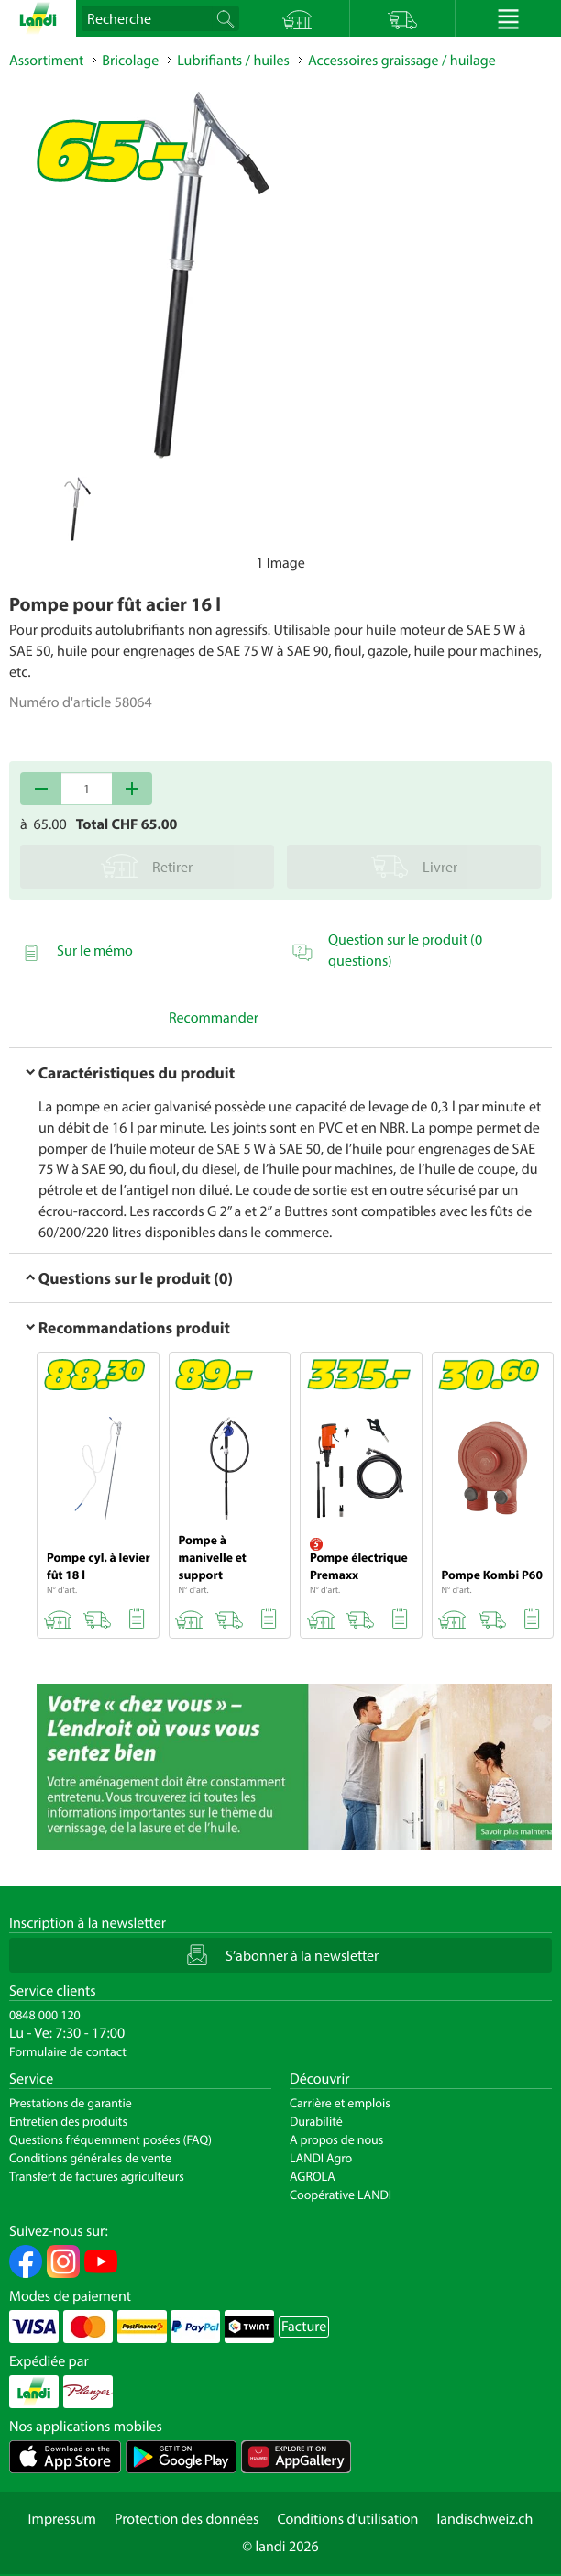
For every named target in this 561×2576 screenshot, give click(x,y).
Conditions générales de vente (90, 2158)
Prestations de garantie (70, 2103)
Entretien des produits (68, 2121)
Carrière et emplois (340, 2103)
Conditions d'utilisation (347, 2519)
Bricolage (130, 60)
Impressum (62, 2519)
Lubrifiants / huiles (233, 60)
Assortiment (46, 60)
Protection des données (187, 2519)
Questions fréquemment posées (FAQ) (110, 2139)
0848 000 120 (45, 2015)
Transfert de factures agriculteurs (96, 2176)
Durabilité (316, 2121)
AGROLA (313, 2176)
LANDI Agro (321, 2158)
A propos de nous (336, 2139)
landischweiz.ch (485, 2519)
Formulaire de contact (67, 2051)
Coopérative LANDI (340, 2194)
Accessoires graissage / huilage (402, 60)
